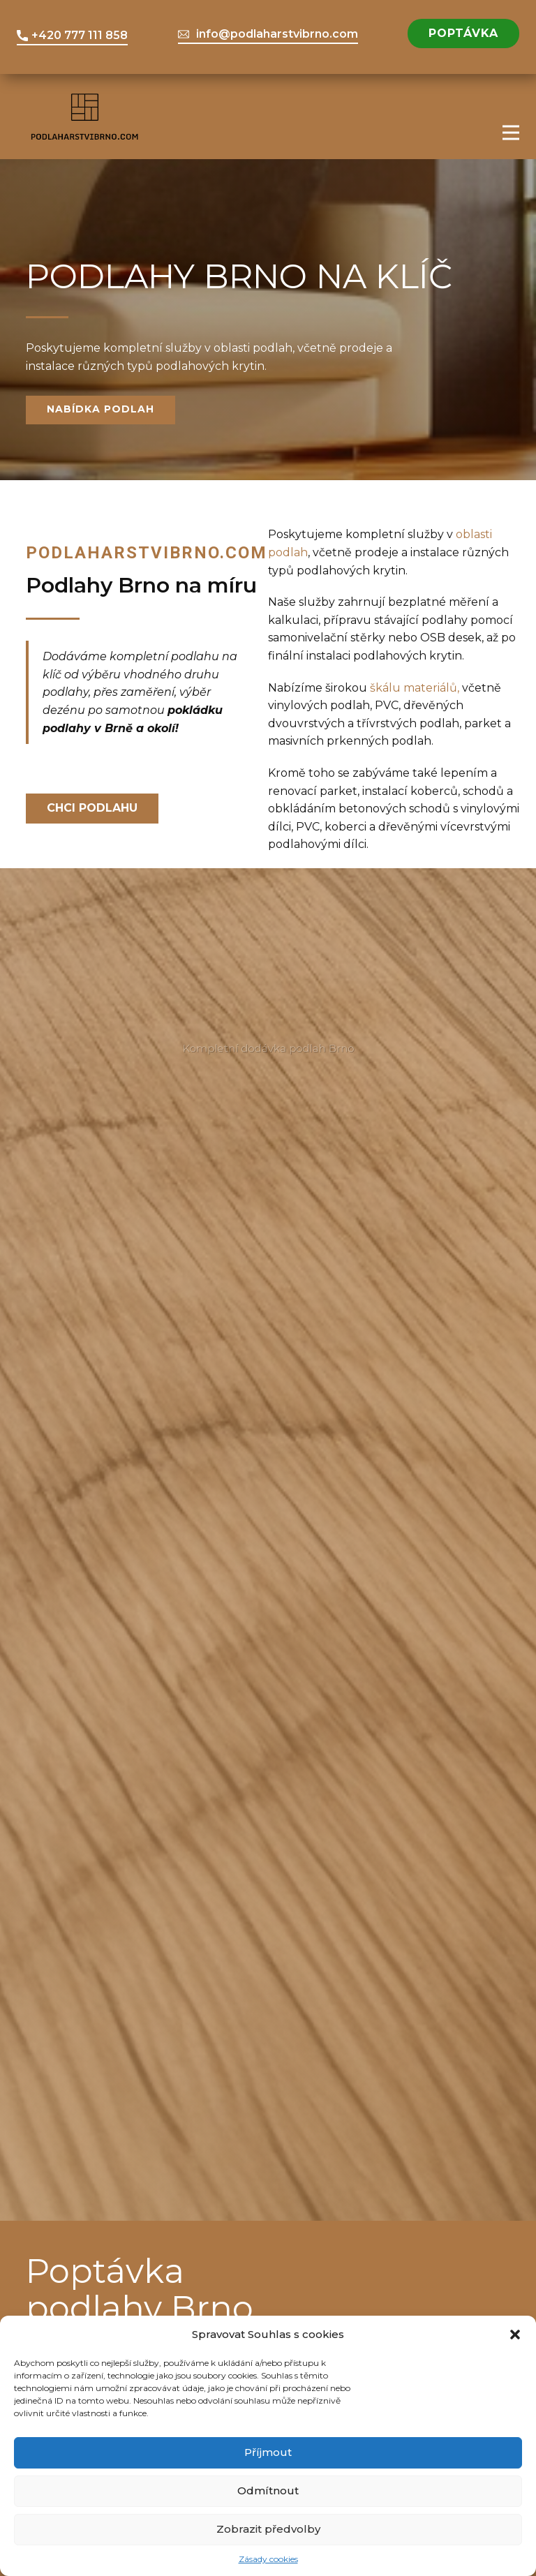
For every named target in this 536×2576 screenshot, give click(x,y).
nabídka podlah (100, 409)
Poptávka (463, 33)
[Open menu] (510, 132)
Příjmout (268, 2452)
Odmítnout (268, 2490)
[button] (515, 2335)
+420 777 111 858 (72, 36)
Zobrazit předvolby (268, 2529)
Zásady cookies (268, 2559)
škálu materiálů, (414, 687)
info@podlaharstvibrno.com (268, 34)
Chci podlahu (92, 807)
